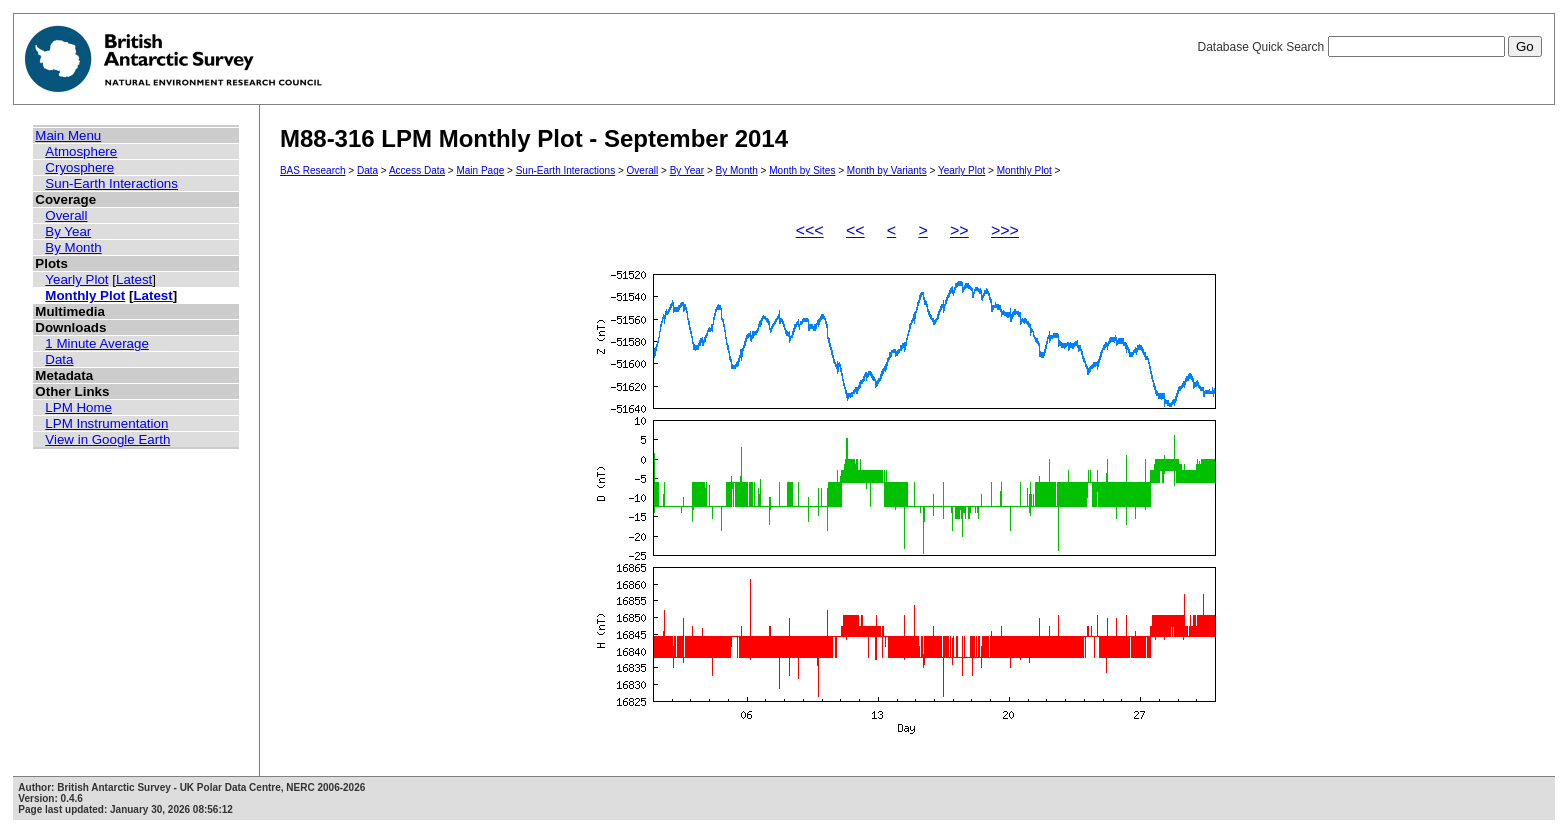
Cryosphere (79, 167)
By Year (68, 231)
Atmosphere (81, 151)
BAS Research (313, 170)
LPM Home (78, 407)
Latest (134, 279)
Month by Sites (802, 170)
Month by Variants (887, 170)
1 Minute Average (97, 343)
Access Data (417, 170)
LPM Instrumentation (106, 423)
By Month (73, 247)
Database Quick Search (1369, 47)
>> (959, 230)
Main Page (480, 170)
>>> (1005, 230)
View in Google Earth (107, 439)
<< (855, 230)
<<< (810, 230)
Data (59, 359)
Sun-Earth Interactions (111, 183)
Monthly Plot (85, 295)
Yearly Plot (76, 279)
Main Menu (68, 135)
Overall (66, 215)
